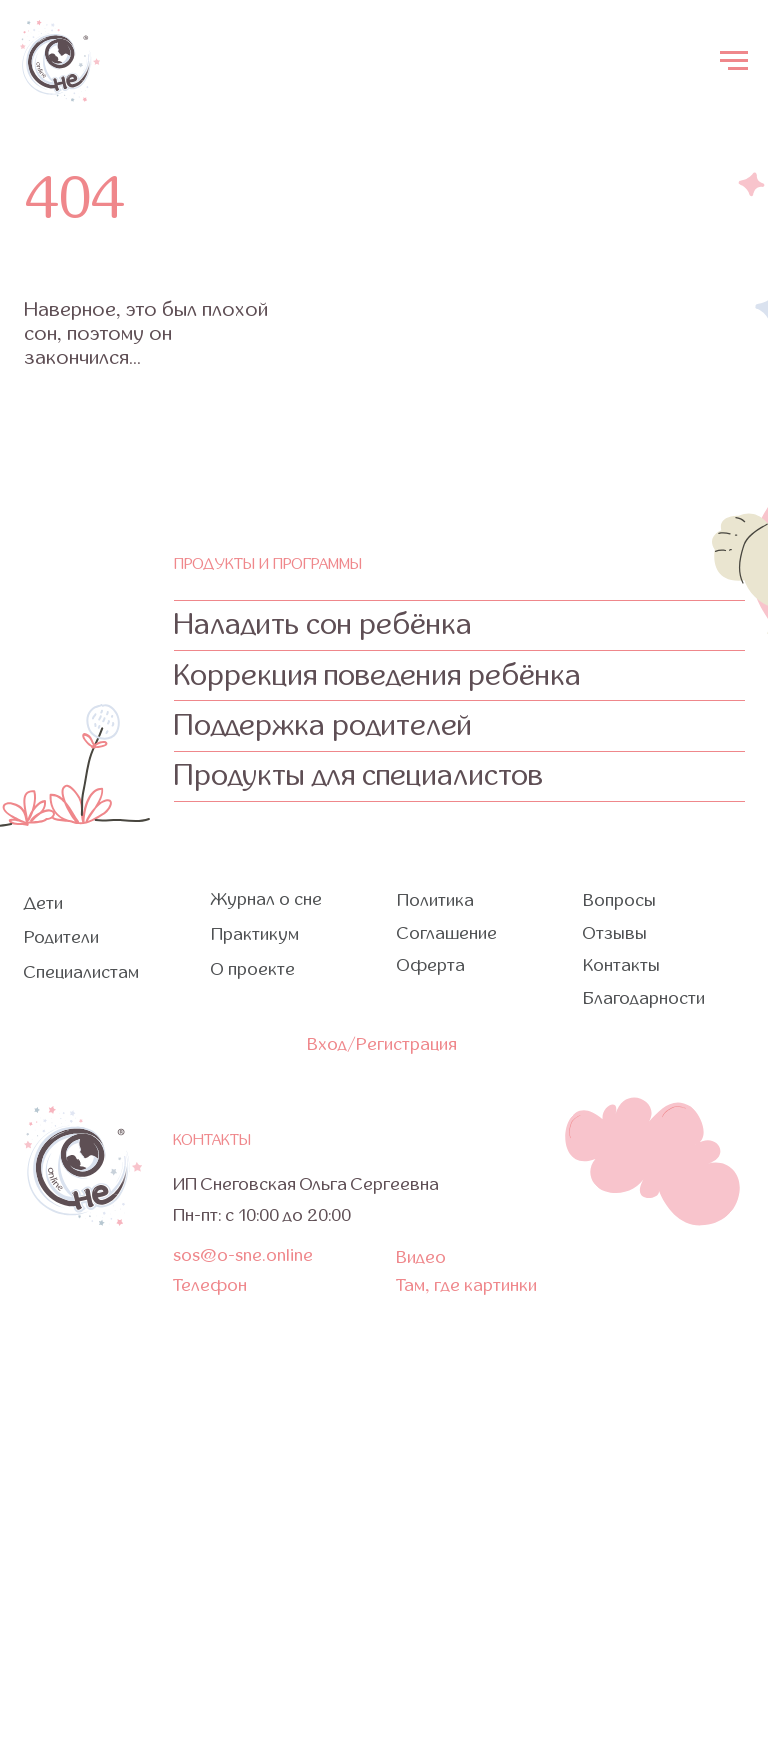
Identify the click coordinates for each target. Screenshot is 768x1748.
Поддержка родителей (323, 725)
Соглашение (447, 933)
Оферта (431, 965)
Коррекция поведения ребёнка (377, 675)
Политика (435, 900)
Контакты (621, 965)
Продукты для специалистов (358, 775)
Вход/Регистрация (382, 1044)
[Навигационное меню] (734, 61)
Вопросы (619, 900)
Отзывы (615, 933)
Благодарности (644, 998)
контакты (212, 1140)
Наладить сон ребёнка (323, 624)
